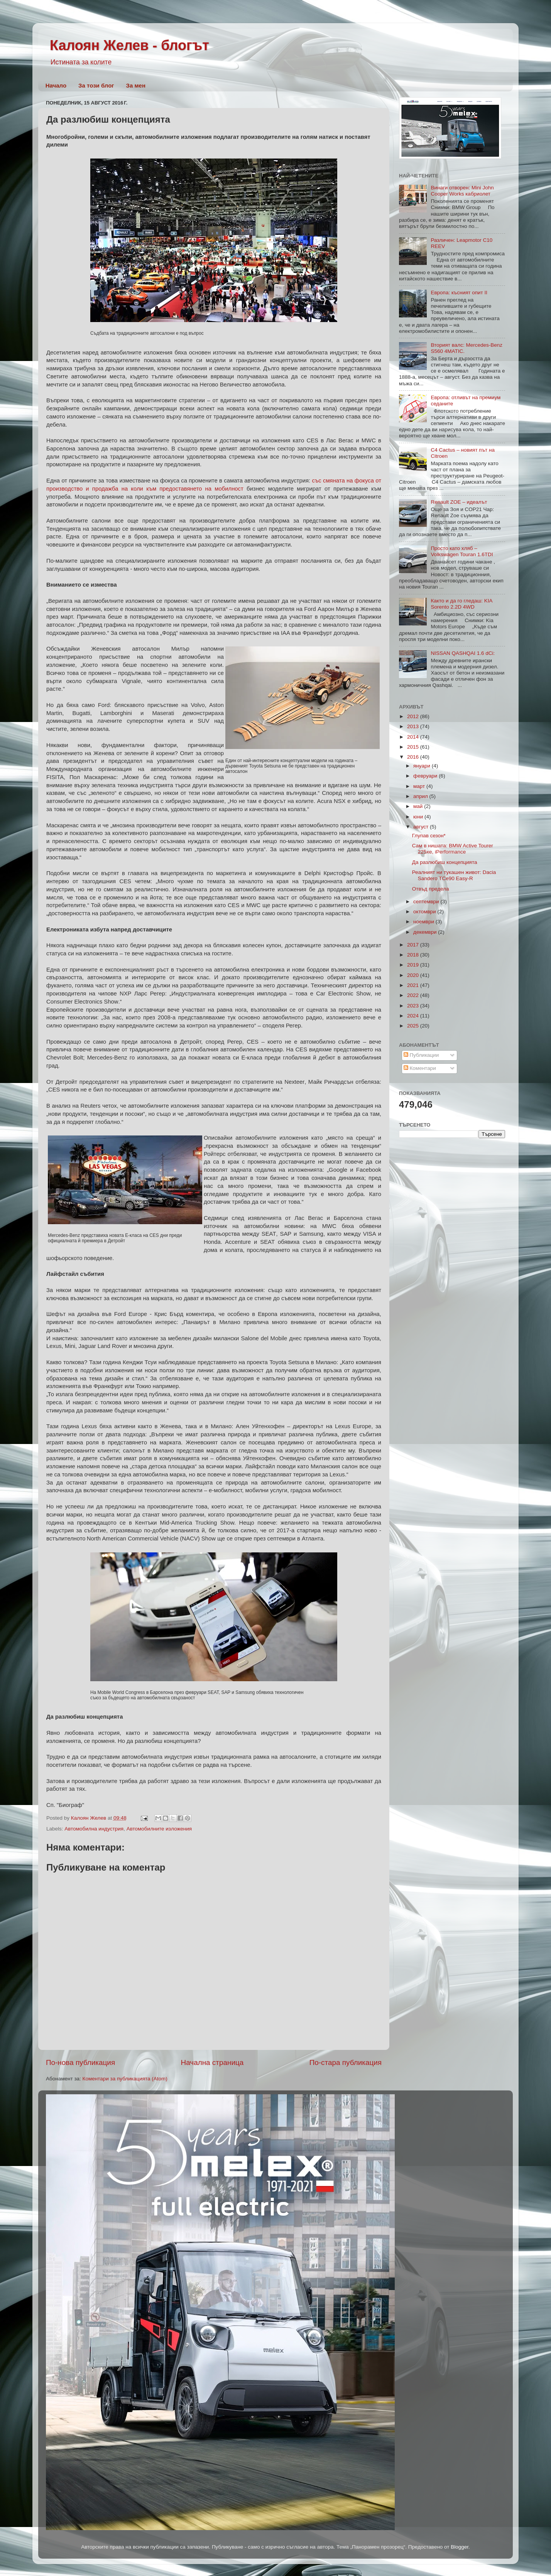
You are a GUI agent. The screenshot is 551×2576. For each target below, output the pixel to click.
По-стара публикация (345, 2062)
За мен (135, 85)
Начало (56, 85)
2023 (413, 1006)
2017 (413, 945)
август (421, 827)
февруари (426, 776)
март (419, 786)
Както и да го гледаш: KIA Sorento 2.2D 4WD (461, 604)
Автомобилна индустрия (93, 1829)
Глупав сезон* (429, 835)
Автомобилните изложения (159, 1829)
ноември (424, 921)
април (421, 796)
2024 (413, 1016)
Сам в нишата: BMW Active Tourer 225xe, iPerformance (452, 849)
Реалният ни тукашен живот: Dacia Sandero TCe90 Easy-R (454, 875)
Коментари (420, 1068)
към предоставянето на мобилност (194, 489)
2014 (413, 737)
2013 (413, 726)
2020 (413, 975)
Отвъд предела (430, 889)
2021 (413, 985)
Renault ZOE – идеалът (459, 502)
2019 (413, 965)
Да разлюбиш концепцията (444, 862)
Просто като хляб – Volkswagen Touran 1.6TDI (462, 551)
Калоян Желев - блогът (129, 45)
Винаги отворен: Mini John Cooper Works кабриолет (462, 191)
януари (422, 766)
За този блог (96, 85)
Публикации (421, 1055)
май (418, 806)
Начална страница (212, 2062)
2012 (413, 716)
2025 (413, 1026)
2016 (413, 757)
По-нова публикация (80, 2062)
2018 (413, 955)
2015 (413, 747)
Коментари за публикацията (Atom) (125, 2079)
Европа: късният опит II (459, 292)
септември (426, 901)
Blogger (459, 2547)
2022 (413, 995)
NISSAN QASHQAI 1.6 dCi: (463, 653)
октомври (425, 911)
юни (418, 817)
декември (425, 932)
